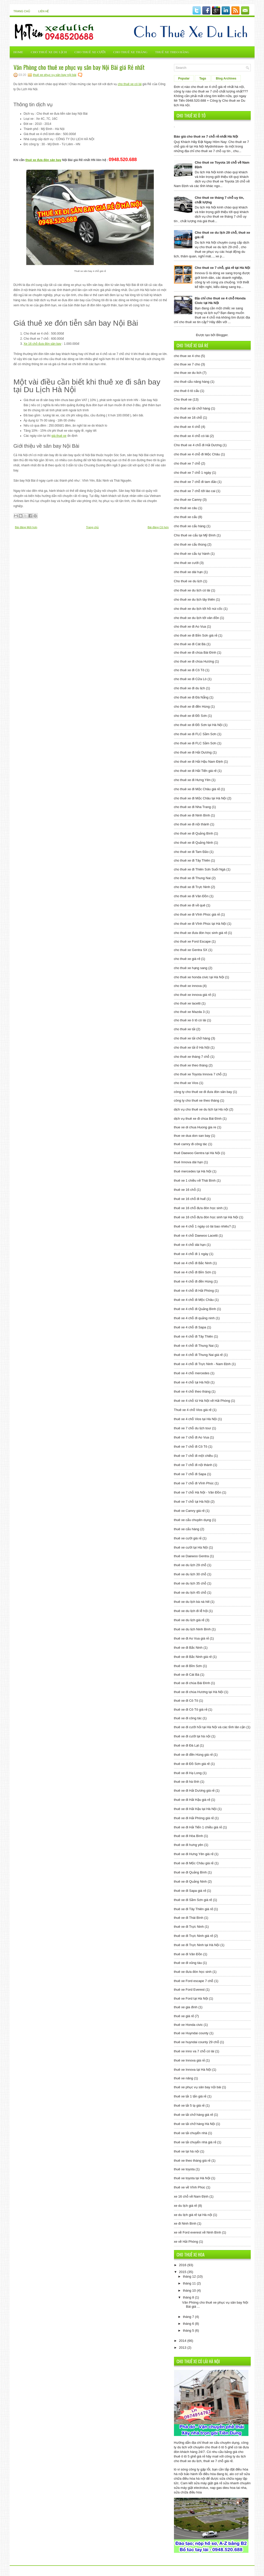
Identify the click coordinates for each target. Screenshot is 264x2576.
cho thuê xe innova (188, 986)
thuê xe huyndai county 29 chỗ (196, 2042)
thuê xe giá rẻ (184, 2016)
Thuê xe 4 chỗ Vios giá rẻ (193, 1410)
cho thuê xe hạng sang (190, 968)
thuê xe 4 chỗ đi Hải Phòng (194, 1290)
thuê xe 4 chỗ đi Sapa (190, 1327)
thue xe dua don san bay (192, 1136)
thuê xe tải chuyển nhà (190, 2133)
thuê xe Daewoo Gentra (191, 1556)
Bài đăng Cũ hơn (158, 527)
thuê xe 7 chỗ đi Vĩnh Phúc (194, 1483)
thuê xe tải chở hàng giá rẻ (193, 2115)
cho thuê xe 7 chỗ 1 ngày (192, 472)
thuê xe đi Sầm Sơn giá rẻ (193, 1900)
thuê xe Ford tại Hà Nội (191, 1998)
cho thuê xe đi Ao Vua (190, 626)
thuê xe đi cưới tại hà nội (192, 1736)
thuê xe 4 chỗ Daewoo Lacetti (196, 1235)
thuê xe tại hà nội (186, 2151)
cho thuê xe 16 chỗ (188, 417)
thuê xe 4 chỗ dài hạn (190, 1245)
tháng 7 (189, 2317)
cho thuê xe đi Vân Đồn (191, 896)
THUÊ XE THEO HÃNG (172, 52)
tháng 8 (189, 2297)
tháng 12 (190, 2276)
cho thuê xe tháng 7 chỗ (192, 1057)
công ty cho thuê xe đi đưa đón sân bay (203, 1092)
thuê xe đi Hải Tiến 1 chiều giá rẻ (198, 1827)
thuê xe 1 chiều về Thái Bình (195, 1180)
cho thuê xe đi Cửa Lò (190, 679)
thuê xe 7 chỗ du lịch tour (192, 1428)
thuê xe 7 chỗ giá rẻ (218, 2461)
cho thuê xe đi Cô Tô (189, 670)
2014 (183, 2341)
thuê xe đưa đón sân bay (43, 160)
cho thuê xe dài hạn (188, 572)
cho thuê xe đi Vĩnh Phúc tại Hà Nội (200, 924)
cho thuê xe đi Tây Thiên (192, 860)
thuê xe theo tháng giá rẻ (192, 2160)
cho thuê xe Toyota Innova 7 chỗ (198, 1074)
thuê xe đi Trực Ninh (189, 1926)
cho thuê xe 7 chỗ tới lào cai (195, 491)
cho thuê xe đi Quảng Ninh (193, 842)
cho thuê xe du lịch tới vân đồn (196, 618)
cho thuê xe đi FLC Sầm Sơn (195, 734)
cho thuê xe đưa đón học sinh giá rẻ (200, 933)
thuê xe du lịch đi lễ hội (191, 1611)
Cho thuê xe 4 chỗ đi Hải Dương (198, 445)
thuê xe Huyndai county (191, 2033)
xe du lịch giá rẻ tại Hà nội (193, 2215)
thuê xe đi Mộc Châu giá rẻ (194, 1863)
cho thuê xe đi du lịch (189, 688)
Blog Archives (226, 78)
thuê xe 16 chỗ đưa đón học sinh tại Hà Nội (206, 1217)
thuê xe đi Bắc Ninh (188, 1647)
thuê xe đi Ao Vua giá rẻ (191, 1638)
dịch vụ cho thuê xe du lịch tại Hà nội (201, 1109)
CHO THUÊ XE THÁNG (130, 52)
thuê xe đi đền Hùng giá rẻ (193, 1754)
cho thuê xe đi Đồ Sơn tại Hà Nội (198, 725)
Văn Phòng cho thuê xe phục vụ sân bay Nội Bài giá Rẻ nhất (79, 67)
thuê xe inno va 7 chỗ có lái (194, 2051)
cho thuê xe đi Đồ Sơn (190, 716)
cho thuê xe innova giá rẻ (192, 995)
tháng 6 (189, 2324)
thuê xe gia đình (186, 2007)
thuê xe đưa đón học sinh (193, 1972)
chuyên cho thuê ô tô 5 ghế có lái (217, 2447)
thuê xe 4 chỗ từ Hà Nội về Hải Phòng (202, 1401)
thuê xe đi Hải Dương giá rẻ (194, 1790)
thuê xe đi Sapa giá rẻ (190, 1891)
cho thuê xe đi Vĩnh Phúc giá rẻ (197, 914)
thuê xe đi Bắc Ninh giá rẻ (193, 1657)
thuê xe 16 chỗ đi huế (190, 1199)
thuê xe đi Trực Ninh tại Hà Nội (197, 1945)
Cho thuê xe (183, 399)
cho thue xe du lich (188, 373)
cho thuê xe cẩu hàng (190, 526)
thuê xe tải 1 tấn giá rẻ (190, 2096)
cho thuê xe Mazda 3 (189, 1012)
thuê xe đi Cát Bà (186, 1674)
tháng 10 (190, 2290)
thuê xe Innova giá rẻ (189, 2060)
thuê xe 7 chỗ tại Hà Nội (192, 1501)
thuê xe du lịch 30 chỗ (190, 1574)
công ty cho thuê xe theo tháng (196, 1100)
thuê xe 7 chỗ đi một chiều (193, 1456)
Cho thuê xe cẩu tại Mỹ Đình (195, 535)
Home (18, 52)
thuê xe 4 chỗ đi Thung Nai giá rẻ (198, 1355)
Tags (202, 78)
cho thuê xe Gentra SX (191, 950)
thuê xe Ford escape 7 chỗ (193, 1981)
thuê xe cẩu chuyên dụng (192, 1520)
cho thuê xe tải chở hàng (192, 408)
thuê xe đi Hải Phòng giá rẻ (194, 1818)
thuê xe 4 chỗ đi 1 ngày (191, 1254)
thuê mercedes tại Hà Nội (192, 1171)
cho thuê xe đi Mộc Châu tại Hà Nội (200, 798)
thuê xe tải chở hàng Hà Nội (194, 2124)
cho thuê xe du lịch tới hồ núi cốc (198, 609)
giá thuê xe (59, 436)
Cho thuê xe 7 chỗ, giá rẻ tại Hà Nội (222, 268)
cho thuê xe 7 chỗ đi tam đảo (195, 482)
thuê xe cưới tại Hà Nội (191, 1547)
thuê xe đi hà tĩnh (186, 1782)
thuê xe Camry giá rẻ (189, 1511)
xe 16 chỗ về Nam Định (191, 2196)
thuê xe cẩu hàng (186, 1529)
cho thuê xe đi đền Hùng (192, 706)
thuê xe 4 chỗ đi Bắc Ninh (193, 1263)
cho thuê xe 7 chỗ (205, 91)
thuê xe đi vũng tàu (188, 1963)
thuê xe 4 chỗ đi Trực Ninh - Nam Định (202, 1364)
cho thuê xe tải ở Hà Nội (192, 1047)
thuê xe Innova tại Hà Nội (192, 2069)
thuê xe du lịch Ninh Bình (192, 1629)
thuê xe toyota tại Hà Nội (192, 2178)
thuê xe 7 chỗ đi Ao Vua (191, 1437)
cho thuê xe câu (185, 508)
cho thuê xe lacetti (187, 1003)
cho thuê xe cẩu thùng (190, 544)
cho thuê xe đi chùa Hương (194, 661)
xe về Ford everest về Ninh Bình (197, 2232)
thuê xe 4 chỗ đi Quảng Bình (195, 1309)
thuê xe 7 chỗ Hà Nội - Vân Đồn (197, 1492)
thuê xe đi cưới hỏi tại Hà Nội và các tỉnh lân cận (210, 1727)
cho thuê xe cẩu (185, 517)
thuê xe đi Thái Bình (188, 1918)
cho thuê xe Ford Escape (192, 941)
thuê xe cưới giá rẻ (188, 1538)
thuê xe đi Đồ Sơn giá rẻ (192, 1764)
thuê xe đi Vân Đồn (188, 1954)
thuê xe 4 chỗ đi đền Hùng (193, 1281)
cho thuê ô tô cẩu (186, 391)
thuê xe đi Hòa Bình (188, 1836)
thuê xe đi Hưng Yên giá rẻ (193, 1854)
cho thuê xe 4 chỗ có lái (191, 436)
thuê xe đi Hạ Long (188, 1773)
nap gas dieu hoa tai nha (228, 2488)
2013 (183, 2347)
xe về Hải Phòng (186, 2241)
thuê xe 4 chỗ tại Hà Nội (192, 1382)
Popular (184, 78)
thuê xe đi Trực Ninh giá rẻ (193, 1936)
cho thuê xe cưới (186, 563)
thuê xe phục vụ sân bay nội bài (54, 75)
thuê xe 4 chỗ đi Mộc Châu (194, 1300)
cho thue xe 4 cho (187, 356)
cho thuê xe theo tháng (191, 1065)
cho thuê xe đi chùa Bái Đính (195, 652)
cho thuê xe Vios (186, 1083)
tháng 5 (189, 2330)
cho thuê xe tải (184, 1029)
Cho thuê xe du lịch (188, 581)
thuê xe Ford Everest (189, 1989)
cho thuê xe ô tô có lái (190, 1020)
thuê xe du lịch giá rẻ (189, 1620)
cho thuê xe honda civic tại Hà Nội (199, 977)
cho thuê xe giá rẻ (187, 959)
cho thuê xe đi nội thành (191, 824)
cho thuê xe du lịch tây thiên (194, 599)
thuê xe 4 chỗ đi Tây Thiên (193, 1336)
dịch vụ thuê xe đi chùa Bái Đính (198, 1118)
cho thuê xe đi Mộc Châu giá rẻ (197, 789)
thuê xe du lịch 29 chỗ (190, 1565)
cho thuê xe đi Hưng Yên (192, 780)
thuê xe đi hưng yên (188, 1845)
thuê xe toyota (184, 2169)
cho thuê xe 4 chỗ (204, 87)
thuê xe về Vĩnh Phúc (189, 2187)
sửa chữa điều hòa (188, 2492)
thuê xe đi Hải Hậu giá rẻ (192, 1800)
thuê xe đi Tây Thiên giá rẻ (193, 1909)
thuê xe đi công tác (188, 1718)
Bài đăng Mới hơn (26, 527)
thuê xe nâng (183, 2078)
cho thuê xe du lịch (188, 2461)
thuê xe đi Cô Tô (186, 1700)
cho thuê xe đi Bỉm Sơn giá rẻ (195, 635)
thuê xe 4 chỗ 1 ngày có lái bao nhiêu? (202, 1226)
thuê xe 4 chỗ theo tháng (192, 1391)
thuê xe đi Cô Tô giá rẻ (190, 1709)
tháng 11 (190, 2283)
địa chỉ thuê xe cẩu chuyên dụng (215, 2443)
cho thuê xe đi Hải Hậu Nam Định (198, 761)
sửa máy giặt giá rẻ (208, 2483)
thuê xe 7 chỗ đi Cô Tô (190, 1446)
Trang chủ (22, 11)
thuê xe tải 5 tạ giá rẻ (189, 2105)
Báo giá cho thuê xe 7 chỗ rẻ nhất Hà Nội (206, 136)
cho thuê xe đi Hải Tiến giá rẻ (195, 771)
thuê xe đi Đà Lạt (186, 1745)
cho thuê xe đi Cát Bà (190, 644)
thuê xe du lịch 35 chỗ (190, 1583)
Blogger (222, 335)
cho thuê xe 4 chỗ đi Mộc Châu (197, 454)
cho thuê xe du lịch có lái (192, 590)
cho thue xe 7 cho (187, 364)
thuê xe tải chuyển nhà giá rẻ (195, 2142)
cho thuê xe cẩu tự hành (192, 554)
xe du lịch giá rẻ (185, 2206)
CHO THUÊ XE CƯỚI (90, 52)
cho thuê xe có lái (130, 84)
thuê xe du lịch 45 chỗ (190, 1592)
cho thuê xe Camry (188, 499)
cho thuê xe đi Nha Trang (192, 807)
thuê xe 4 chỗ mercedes (192, 1373)
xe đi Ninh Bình (185, 2223)
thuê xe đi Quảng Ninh (190, 1881)
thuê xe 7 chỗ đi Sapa (190, 1474)
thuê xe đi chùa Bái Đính (192, 1683)
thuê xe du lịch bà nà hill (192, 1602)
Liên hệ (43, 11)
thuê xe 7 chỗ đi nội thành (193, 1465)
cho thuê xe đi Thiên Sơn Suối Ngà (199, 869)
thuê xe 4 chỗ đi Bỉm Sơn (192, 1272)
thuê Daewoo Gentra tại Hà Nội (197, 1153)
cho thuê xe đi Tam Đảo (191, 852)
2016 (183, 2265)
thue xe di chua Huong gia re (195, 1127)
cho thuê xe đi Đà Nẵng (191, 697)
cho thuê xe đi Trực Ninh (192, 887)
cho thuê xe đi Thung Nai (192, 878)
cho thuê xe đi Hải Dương (193, 752)
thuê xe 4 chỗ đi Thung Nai (194, 1346)
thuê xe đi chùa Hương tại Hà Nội (198, 1692)
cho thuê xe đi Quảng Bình (193, 833)
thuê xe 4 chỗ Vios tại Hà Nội (195, 1419)
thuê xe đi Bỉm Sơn (188, 1666)
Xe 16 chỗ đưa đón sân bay (42, 344)
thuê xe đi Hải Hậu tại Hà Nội (195, 1809)
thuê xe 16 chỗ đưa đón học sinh (198, 1208)
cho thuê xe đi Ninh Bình (192, 815)
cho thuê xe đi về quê (189, 905)
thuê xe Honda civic (188, 2025)
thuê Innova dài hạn (188, 1162)
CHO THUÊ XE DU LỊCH (49, 52)
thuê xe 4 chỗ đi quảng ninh (194, 1318)
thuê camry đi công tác (190, 1144)
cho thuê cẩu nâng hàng (191, 382)
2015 (183, 2272)
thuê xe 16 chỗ (185, 1190)
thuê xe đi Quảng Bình (190, 1872)
